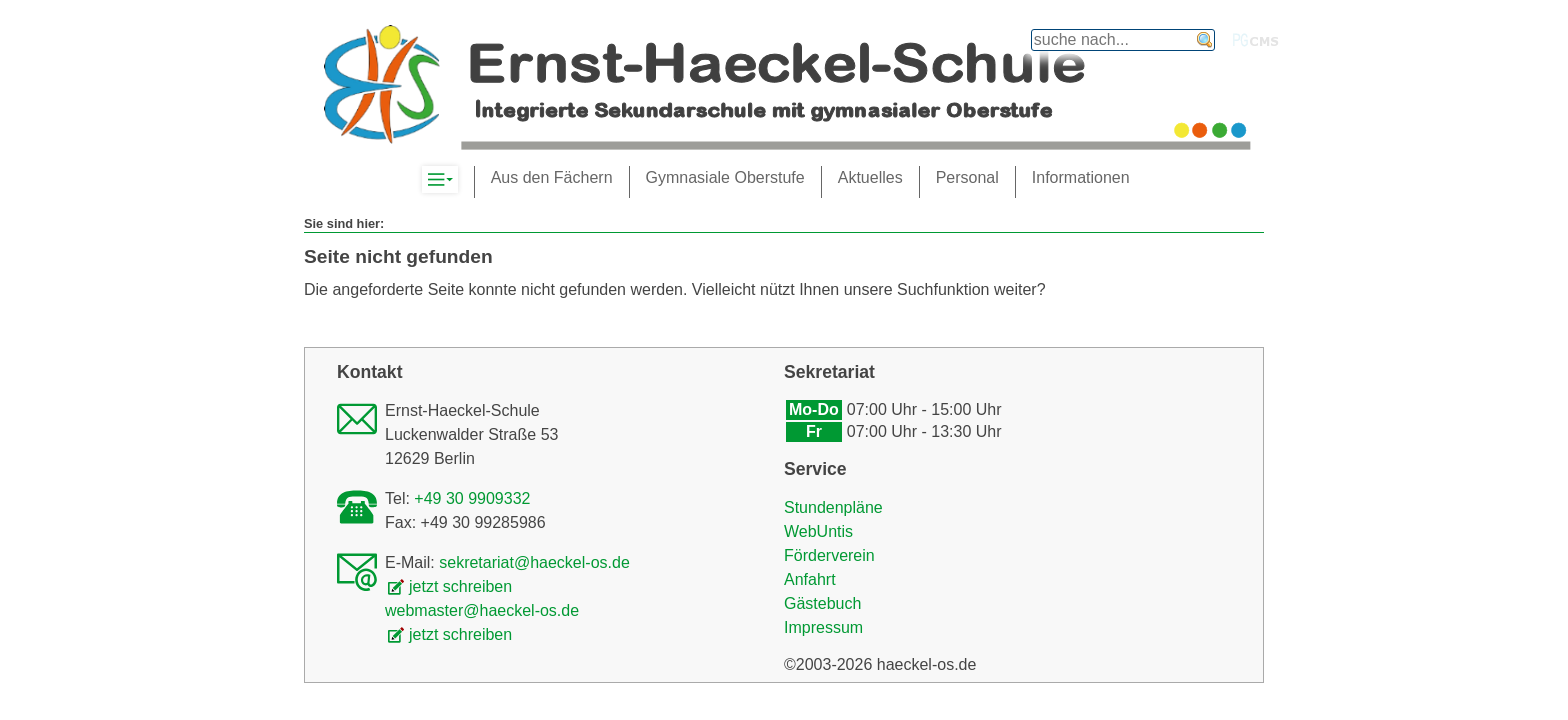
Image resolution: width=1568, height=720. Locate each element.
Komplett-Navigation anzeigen (457, 180)
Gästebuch (822, 603)
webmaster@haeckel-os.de (482, 610)
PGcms (1256, 40)
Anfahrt (810, 579)
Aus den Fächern (552, 177)
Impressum (823, 627)
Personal (967, 177)
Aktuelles (870, 177)
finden (1205, 40)
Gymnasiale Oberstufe (725, 177)
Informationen (1081, 177)
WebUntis (818, 531)
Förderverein (829, 555)
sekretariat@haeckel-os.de (534, 562)
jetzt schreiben (460, 586)
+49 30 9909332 (472, 498)
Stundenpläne (833, 507)
